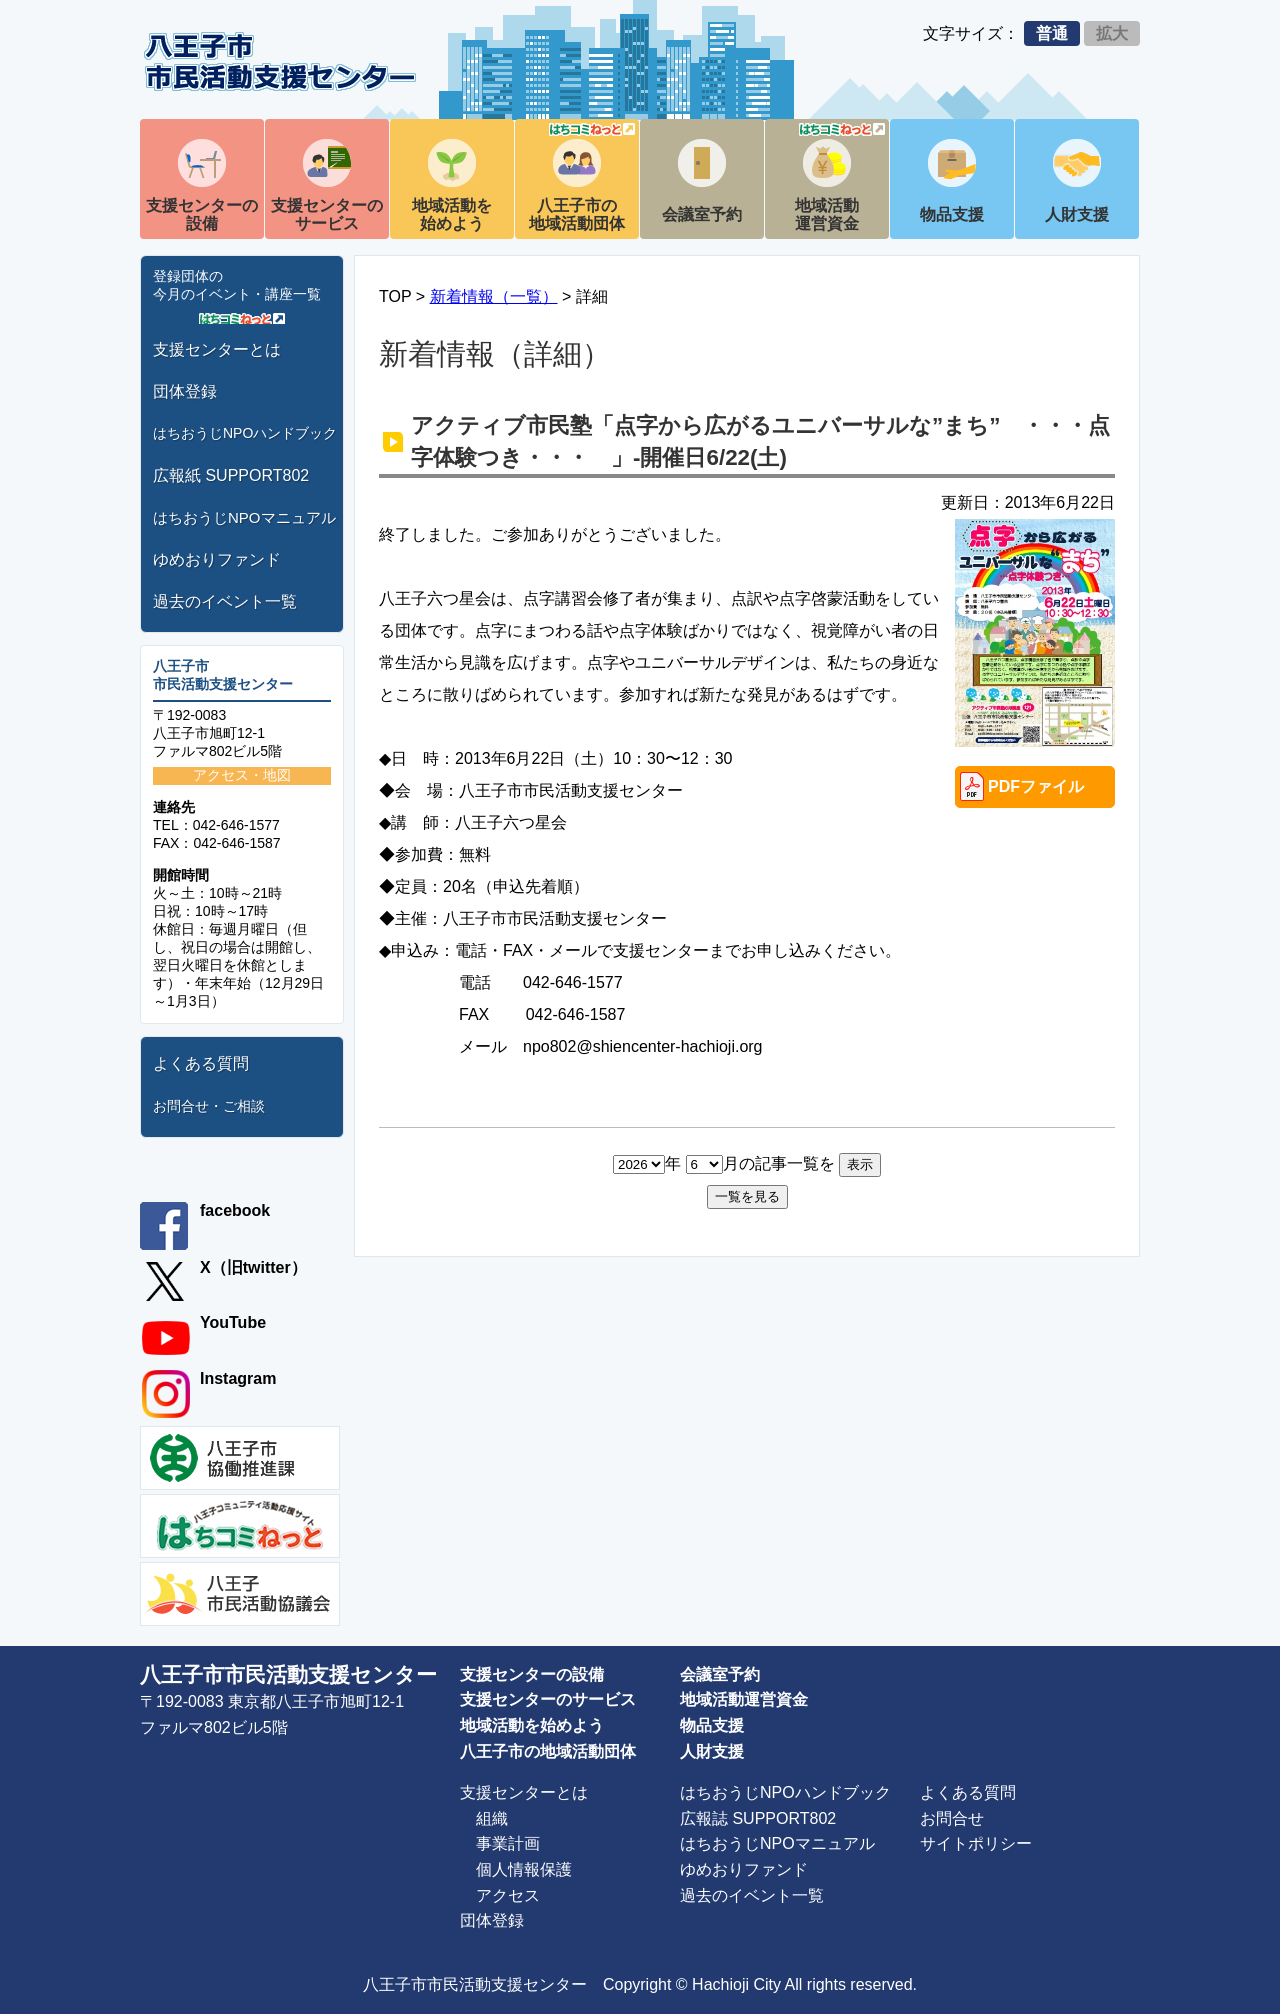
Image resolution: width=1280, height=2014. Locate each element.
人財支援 (1077, 214)
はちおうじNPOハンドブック (245, 433)
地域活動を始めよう (452, 214)
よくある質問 (201, 1063)
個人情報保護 (524, 1869)
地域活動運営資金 (840, 177)
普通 (1052, 33)
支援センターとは (217, 349)
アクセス (508, 1895)
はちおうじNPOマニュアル (244, 517)
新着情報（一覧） (494, 296)
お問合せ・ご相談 (209, 1106)
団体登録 (185, 391)
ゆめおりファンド (217, 559)
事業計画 (508, 1843)
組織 (492, 1818)
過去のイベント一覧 (225, 601)
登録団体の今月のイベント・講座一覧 (237, 285)
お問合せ (952, 1818)
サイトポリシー (976, 1843)
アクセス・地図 (242, 775)
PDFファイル (1036, 786)
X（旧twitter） (253, 1267)
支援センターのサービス (327, 214)
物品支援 (952, 214)
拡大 (1112, 33)
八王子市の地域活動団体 (582, 177)
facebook (235, 1210)
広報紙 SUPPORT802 (231, 475)
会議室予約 (702, 214)
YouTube (233, 1322)
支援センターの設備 (202, 214)
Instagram (238, 1378)
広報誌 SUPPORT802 (758, 1818)
